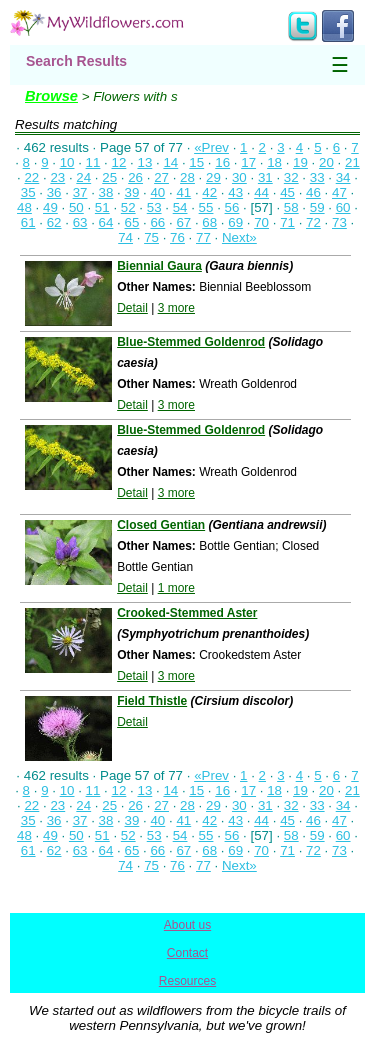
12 (119, 162)
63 (80, 222)
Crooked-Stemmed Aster (187, 613)
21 (352, 162)
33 (317, 177)
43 (235, 192)
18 (274, 162)
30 (239, 177)
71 (287, 222)
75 (151, 237)
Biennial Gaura (159, 266)
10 (67, 162)
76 (177, 237)
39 (132, 192)
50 (76, 207)
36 (54, 192)
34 (343, 177)
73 (339, 222)
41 (183, 192)
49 (50, 207)
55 (206, 207)
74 (125, 237)
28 (187, 177)
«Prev (211, 147)
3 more (176, 308)
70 (261, 222)
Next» (239, 237)
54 (180, 207)
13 (144, 162)
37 (80, 192)
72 (313, 222)
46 (313, 192)
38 (106, 192)
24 (83, 177)
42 (209, 192)
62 (54, 222)
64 (106, 222)
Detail (132, 308)
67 (183, 222)
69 (235, 222)
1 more (176, 588)
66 (157, 222)
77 (203, 237)
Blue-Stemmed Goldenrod (191, 342)
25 (109, 177)
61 (28, 222)
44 (261, 192)
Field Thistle (152, 701)
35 (28, 192)
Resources (187, 981)
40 (157, 192)
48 (24, 207)
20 (326, 162)
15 (196, 162)
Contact (187, 953)
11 (93, 162)
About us (187, 925)
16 (222, 162)
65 (132, 222)
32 (291, 177)
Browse (51, 96)
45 (287, 192)
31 (265, 177)
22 (31, 177)
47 (339, 192)
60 (343, 207)
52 (128, 207)
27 (161, 177)
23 (57, 177)
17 (248, 162)
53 (154, 207)
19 (300, 162)
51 (102, 207)
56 (232, 207)
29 (213, 177)
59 (317, 207)
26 (135, 177)
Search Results (76, 61)
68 (209, 222)
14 (170, 162)
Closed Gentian (161, 525)
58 (291, 207)
